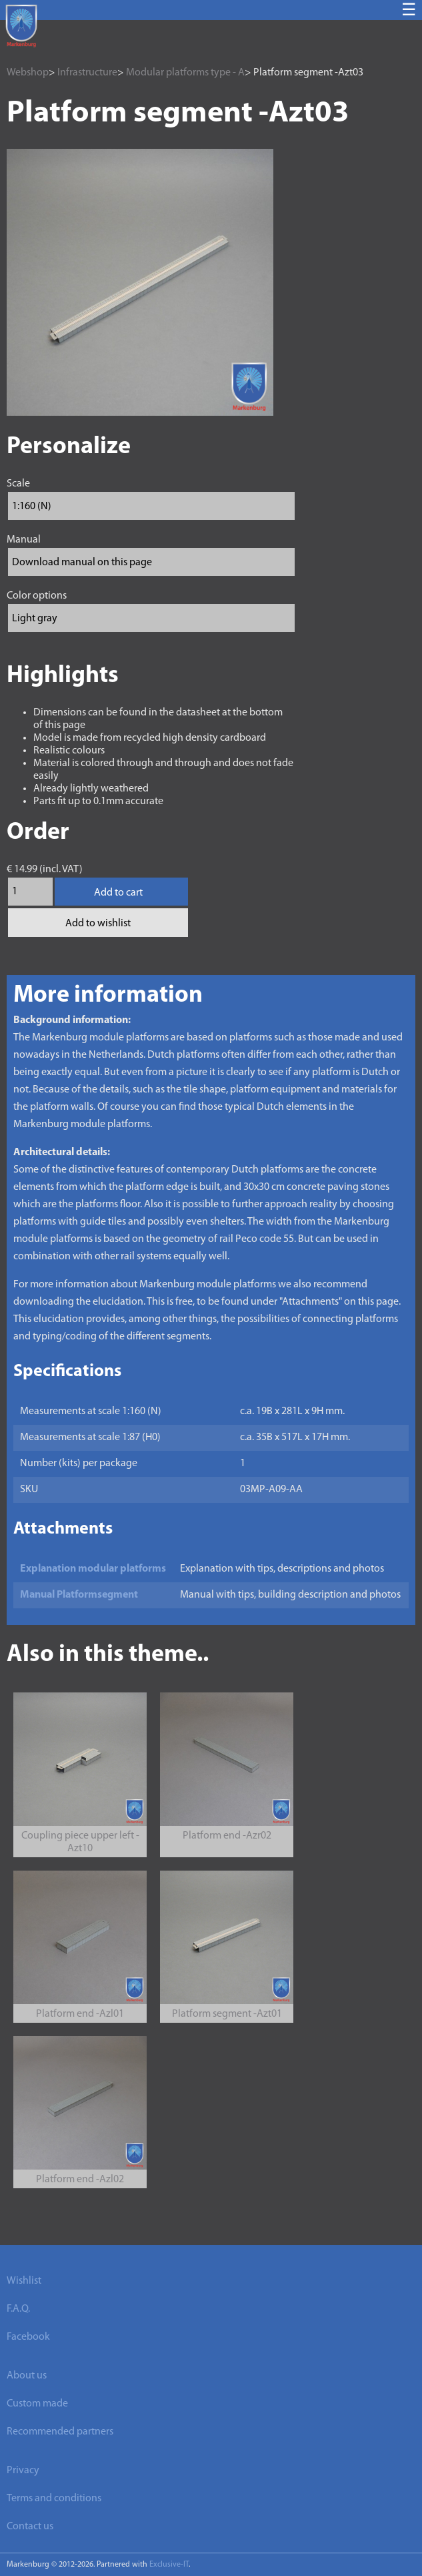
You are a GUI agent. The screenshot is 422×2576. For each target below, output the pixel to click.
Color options (37, 596)
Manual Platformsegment (79, 1595)
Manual (24, 540)
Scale (18, 483)
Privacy (23, 2470)
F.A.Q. (18, 2309)
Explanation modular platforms (93, 1569)
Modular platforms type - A (185, 72)
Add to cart (118, 893)
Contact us (30, 2526)
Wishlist (24, 2281)
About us (27, 2375)
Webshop (28, 72)
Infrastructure (87, 72)
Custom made (37, 2403)
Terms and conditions (54, 2498)
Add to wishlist (98, 923)
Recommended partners (60, 2432)
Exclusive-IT (169, 2565)
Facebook (28, 2337)
